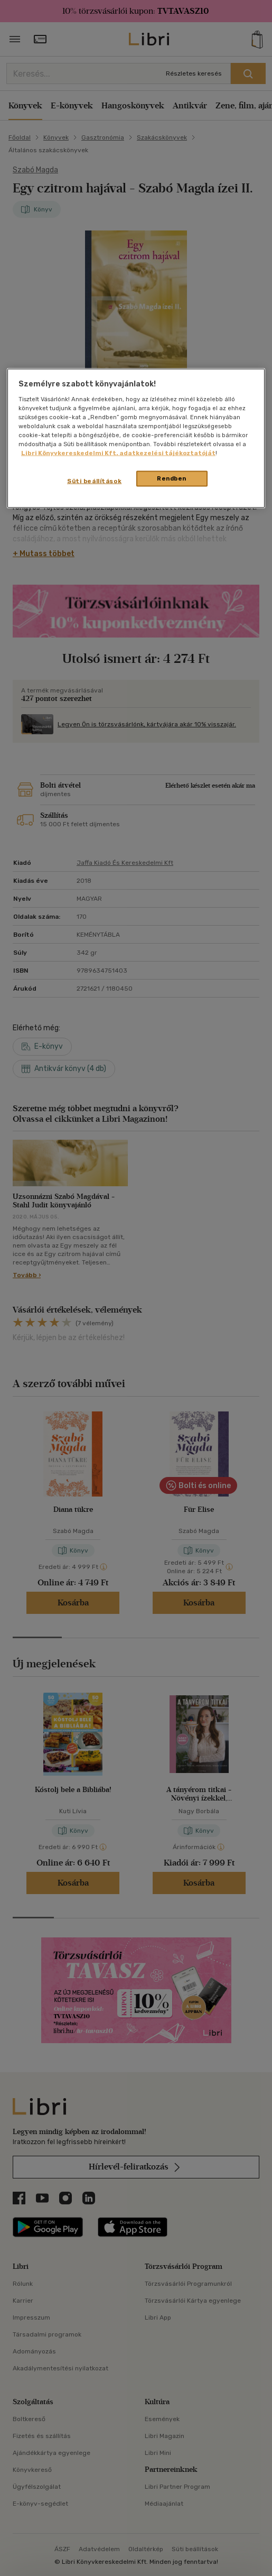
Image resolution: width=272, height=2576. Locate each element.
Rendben (171, 478)
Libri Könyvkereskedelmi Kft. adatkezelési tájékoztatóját (118, 452)
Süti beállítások (94, 481)
